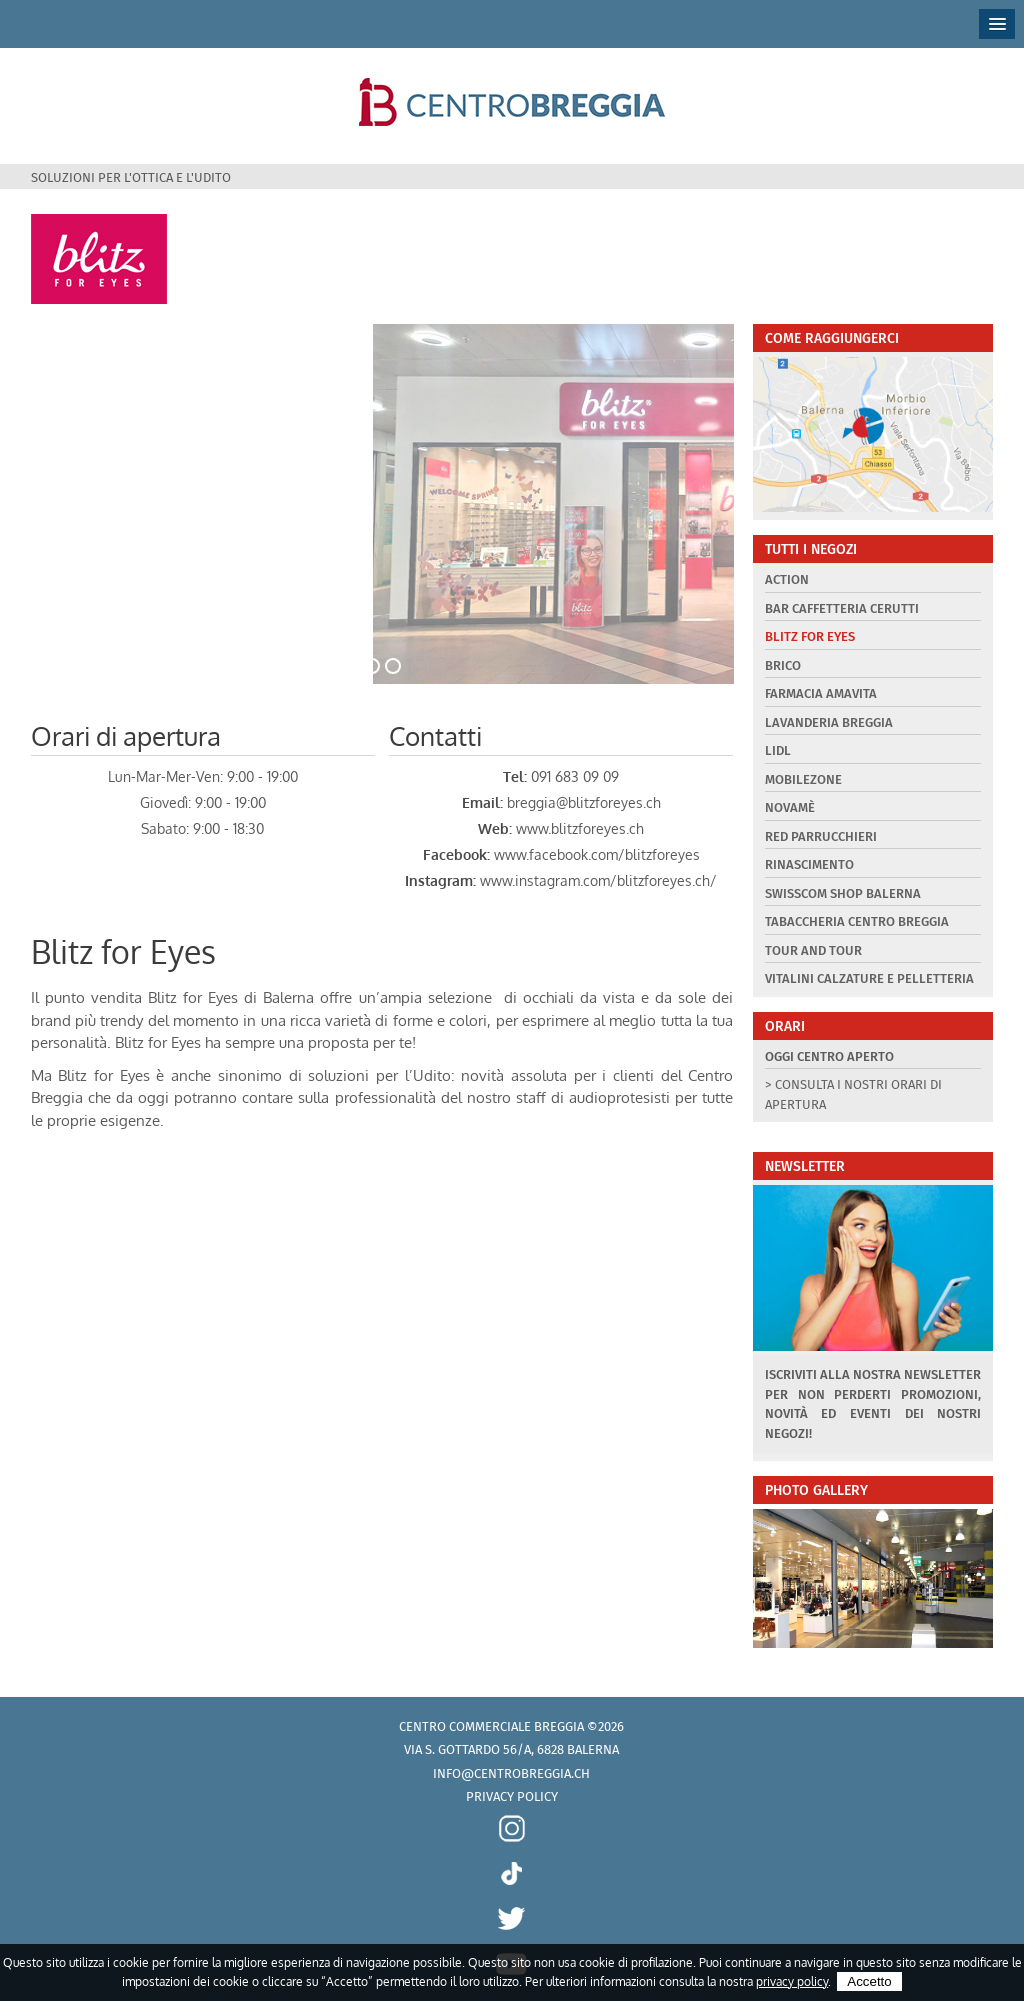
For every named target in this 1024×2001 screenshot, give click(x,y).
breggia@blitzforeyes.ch (584, 802)
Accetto (869, 1981)
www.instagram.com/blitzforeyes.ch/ (598, 880)
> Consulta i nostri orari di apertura (853, 1094)
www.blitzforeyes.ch (580, 828)
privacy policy (792, 1981)
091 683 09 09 (575, 776)
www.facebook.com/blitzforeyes (597, 854)
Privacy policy (512, 1796)
